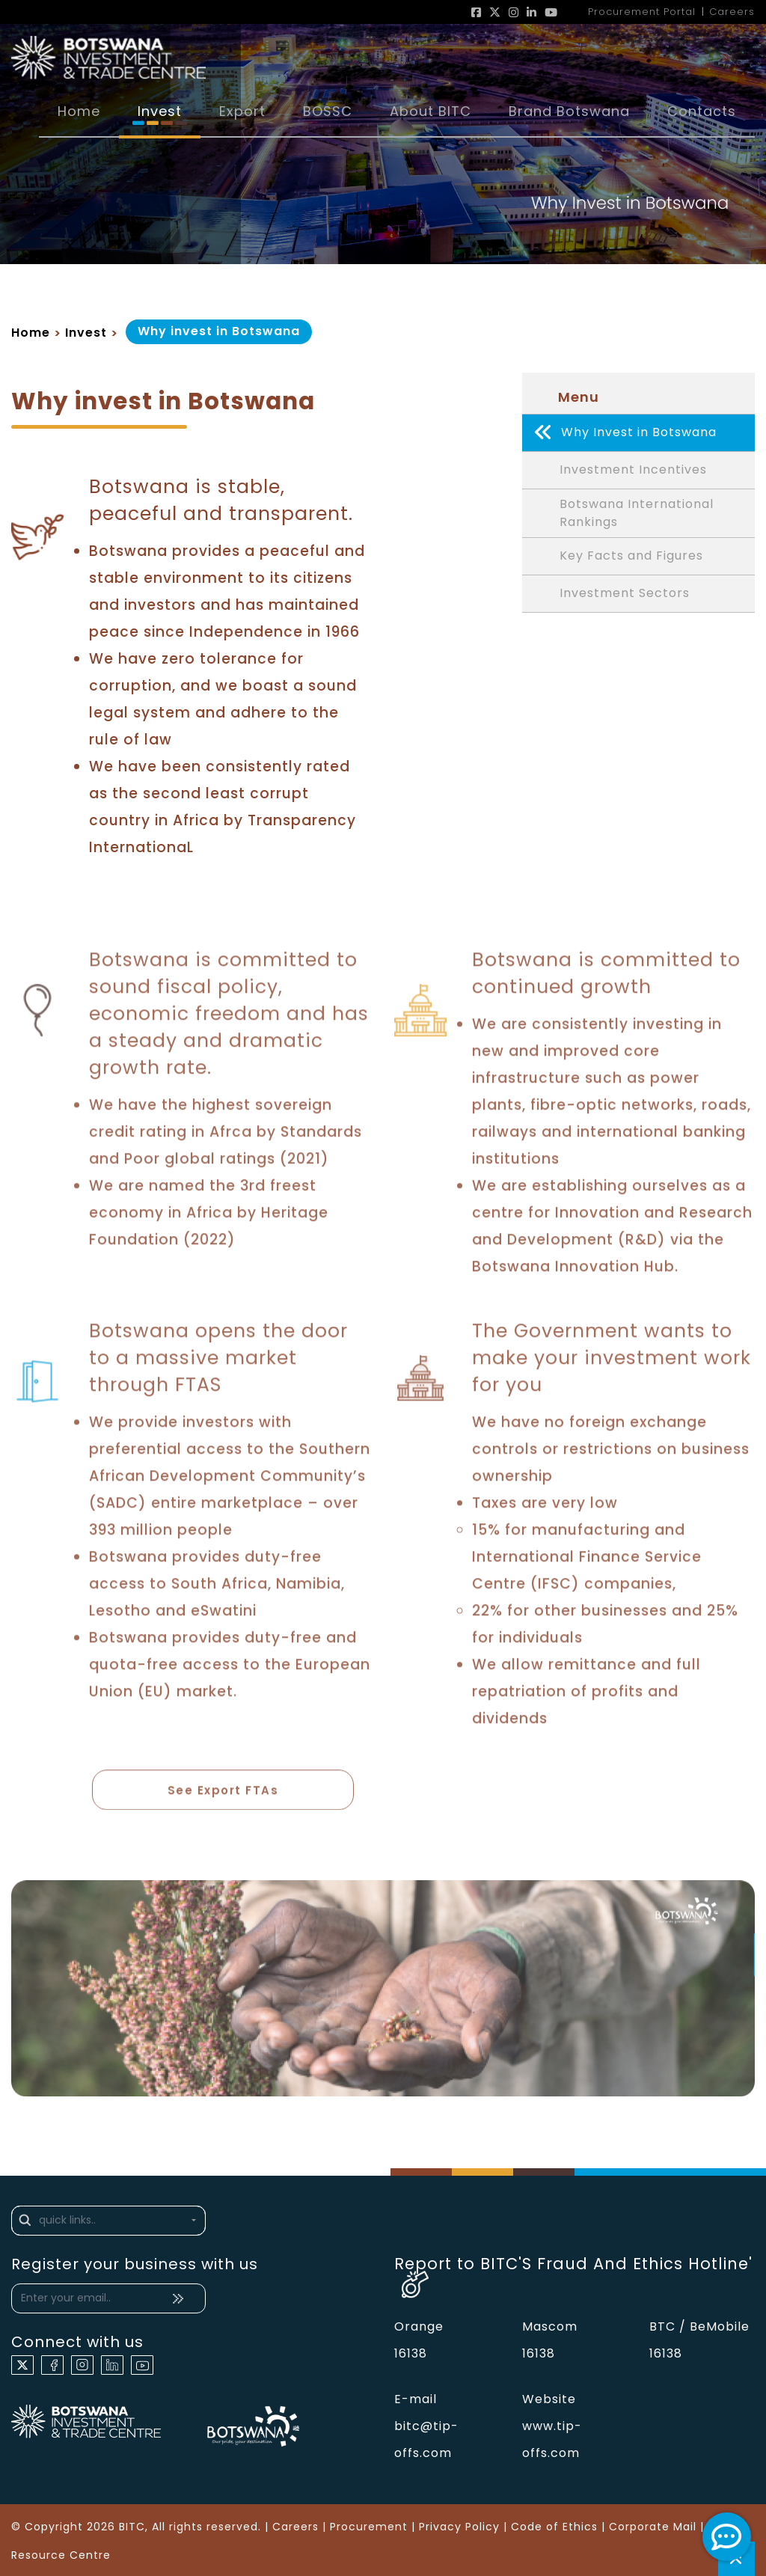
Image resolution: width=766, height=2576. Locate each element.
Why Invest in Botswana (625, 433)
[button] (108, 2221)
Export (242, 111)
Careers (295, 2526)
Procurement (369, 2526)
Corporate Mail (652, 2526)
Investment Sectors (625, 593)
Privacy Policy (459, 2526)
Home (79, 111)
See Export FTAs (223, 1794)
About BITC (430, 111)
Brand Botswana (569, 111)
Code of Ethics (554, 2526)
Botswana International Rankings (637, 512)
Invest (160, 111)
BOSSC (327, 111)
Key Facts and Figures (631, 556)
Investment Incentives (633, 470)
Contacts (701, 111)
